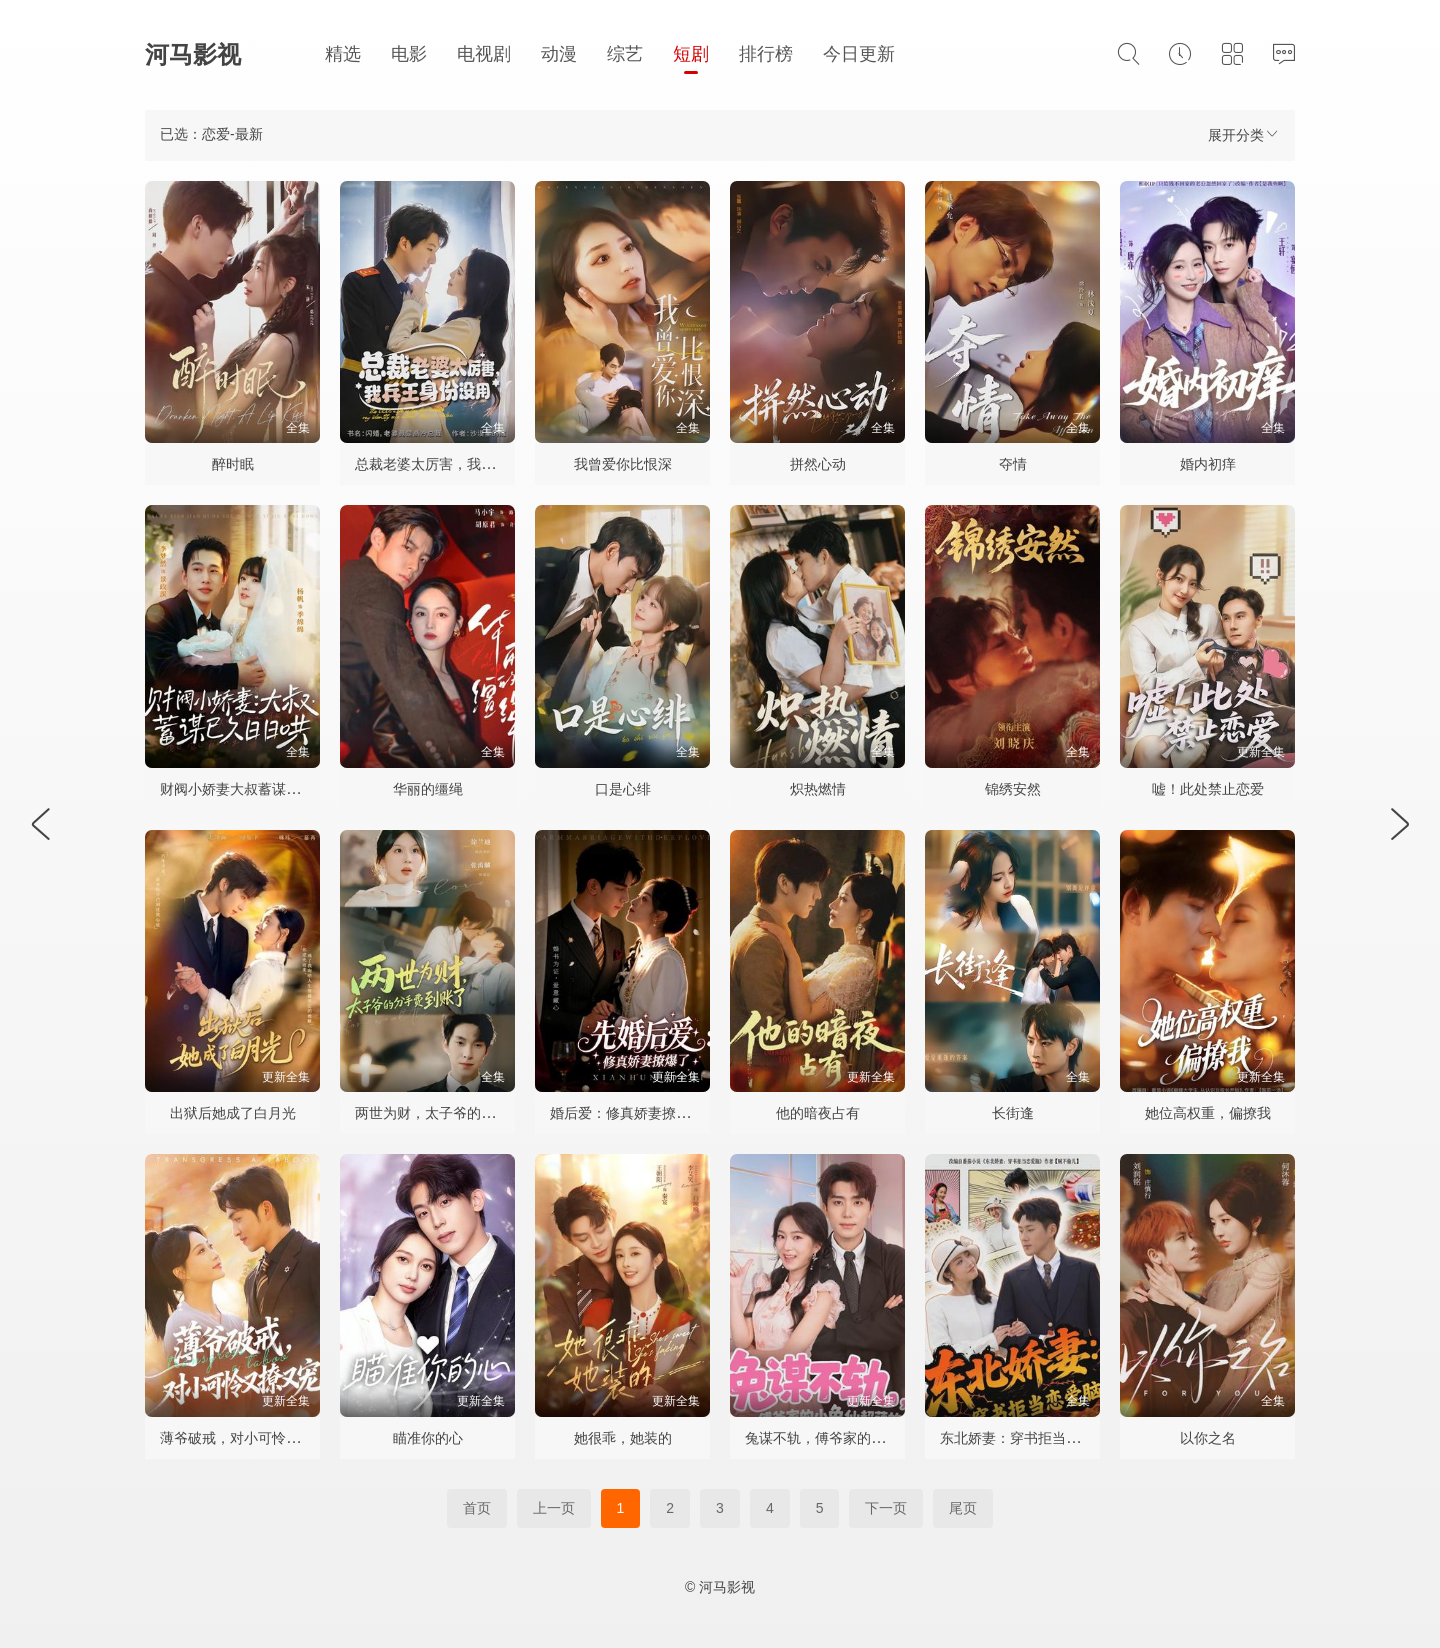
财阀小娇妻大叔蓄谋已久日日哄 (258, 789)
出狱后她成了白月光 (233, 1113)
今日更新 (859, 54)
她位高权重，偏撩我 (1208, 1113)
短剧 (691, 54)
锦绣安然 (1013, 789)
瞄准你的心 (428, 1438)
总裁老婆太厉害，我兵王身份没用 (460, 464)
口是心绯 (623, 789)
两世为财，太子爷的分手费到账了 (460, 1113)
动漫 (559, 54)
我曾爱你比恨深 (623, 464)
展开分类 (1244, 134)
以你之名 (1208, 1438)
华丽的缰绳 (428, 789)
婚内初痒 (1208, 464)
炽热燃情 (818, 789)
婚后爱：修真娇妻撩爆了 (627, 1113)
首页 (477, 1508)
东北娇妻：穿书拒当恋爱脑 (1024, 1438)
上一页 (554, 1508)
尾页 (963, 1508)
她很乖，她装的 (623, 1438)
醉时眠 (233, 464)
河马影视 (193, 54)
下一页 (886, 1508)
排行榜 (766, 54)
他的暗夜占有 (818, 1113)
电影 (409, 54)
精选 (343, 54)
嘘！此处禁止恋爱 (1208, 789)
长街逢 (1013, 1113)
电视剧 (484, 54)
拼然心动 (818, 464)
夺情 (1013, 464)
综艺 (625, 54)
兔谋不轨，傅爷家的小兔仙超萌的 (850, 1438)
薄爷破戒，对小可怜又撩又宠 (251, 1438)
